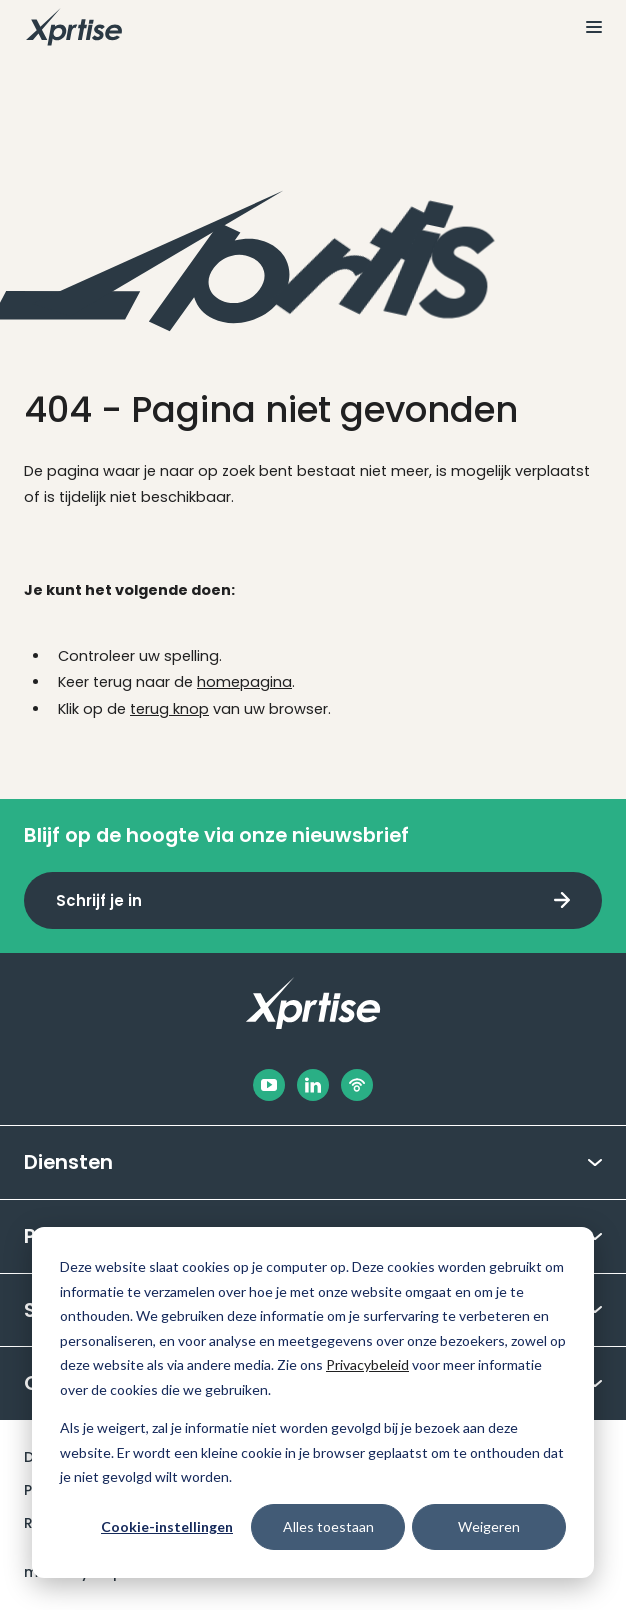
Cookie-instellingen (167, 1526)
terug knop (169, 709)
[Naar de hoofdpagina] (74, 27)
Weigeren (489, 1526)
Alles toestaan (328, 1526)
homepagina (244, 682)
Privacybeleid (367, 1364)
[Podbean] (357, 1085)
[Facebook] (269, 1085)
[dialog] (313, 1402)
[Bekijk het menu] (586, 27)
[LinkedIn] (313, 1085)
